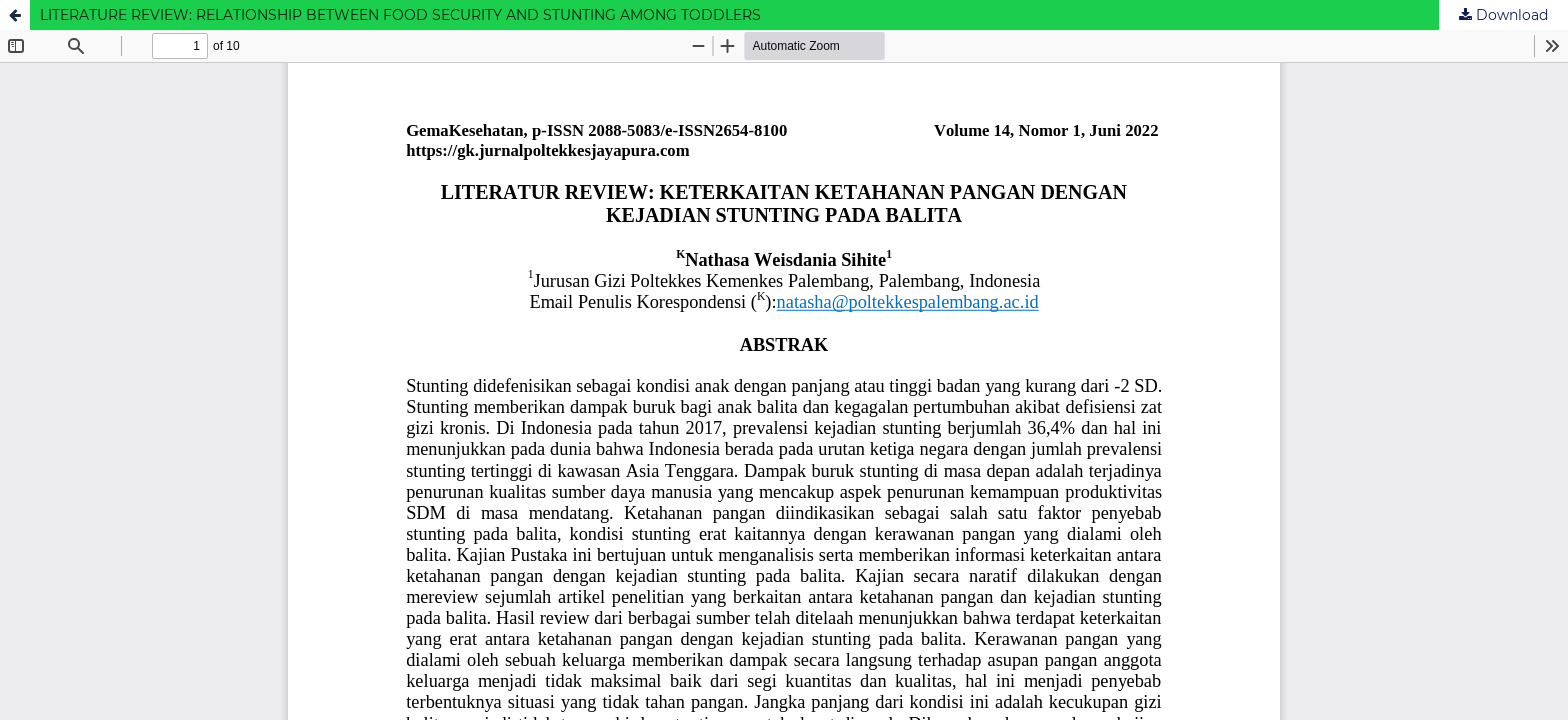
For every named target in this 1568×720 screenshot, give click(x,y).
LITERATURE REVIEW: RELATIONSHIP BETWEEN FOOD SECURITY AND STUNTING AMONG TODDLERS (400, 15)
